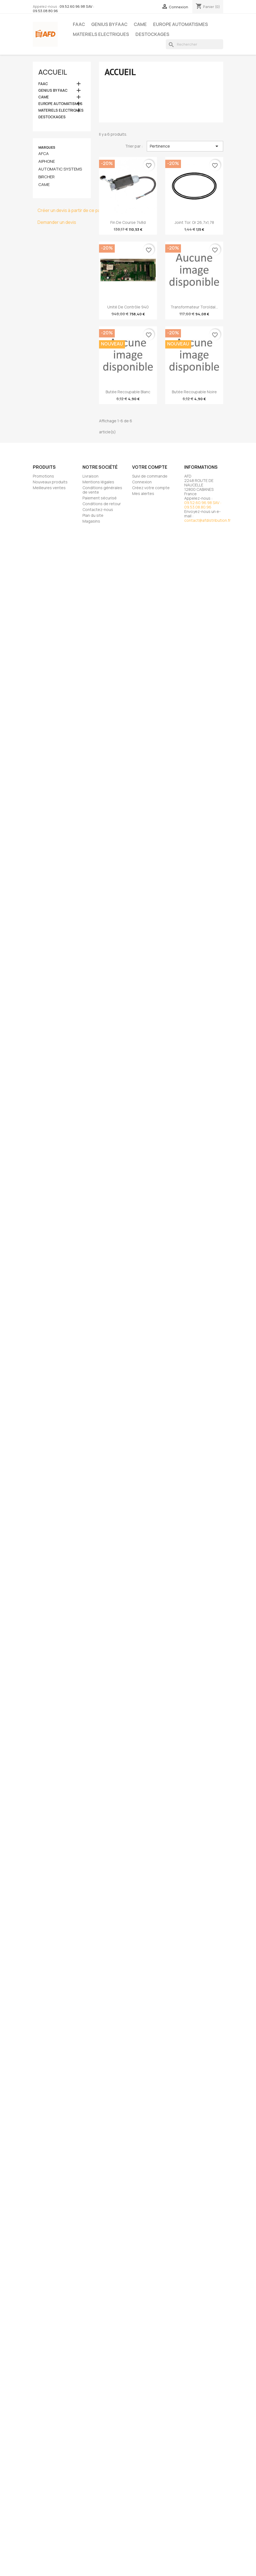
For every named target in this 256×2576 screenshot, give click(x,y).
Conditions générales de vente (102, 490)
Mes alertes (143, 493)
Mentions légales (98, 481)
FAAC (79, 24)
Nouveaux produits (50, 481)
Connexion (142, 481)
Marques (46, 147)
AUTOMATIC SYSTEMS (60, 169)
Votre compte (149, 467)
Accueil (52, 72)
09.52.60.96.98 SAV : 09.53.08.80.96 (63, 8)
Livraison (90, 476)
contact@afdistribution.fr (207, 520)
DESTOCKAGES (152, 34)
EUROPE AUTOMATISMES (180, 24)
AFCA (43, 153)
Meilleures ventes (49, 487)
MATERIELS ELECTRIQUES (101, 34)
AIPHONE (46, 161)
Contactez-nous (97, 509)
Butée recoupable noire (194, 391)
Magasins (91, 521)
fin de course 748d (128, 222)
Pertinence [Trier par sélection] (185, 146)
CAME (140, 24)
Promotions (43, 476)
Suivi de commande (149, 476)
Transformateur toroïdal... (194, 307)
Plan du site (92, 515)
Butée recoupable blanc (128, 391)
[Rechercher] (194, 44)
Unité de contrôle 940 (128, 307)
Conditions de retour (101, 503)
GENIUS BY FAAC (109, 24)
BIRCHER (46, 177)
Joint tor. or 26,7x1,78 (194, 222)
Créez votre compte (151, 487)
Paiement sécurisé (99, 497)
